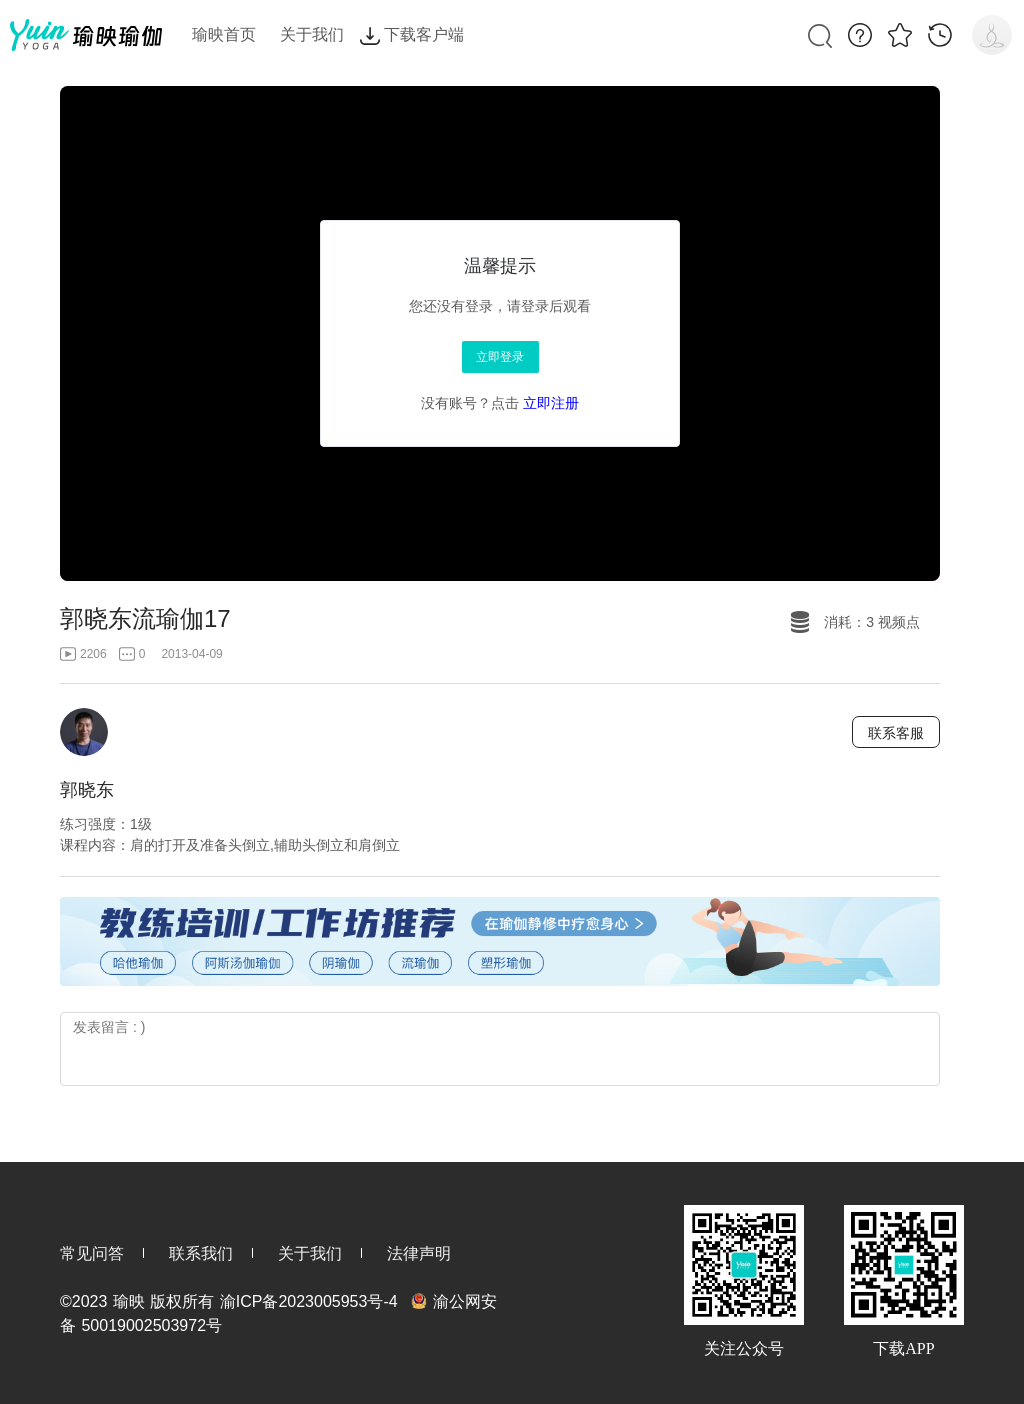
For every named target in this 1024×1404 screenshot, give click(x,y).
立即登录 (500, 357)
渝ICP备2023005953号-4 (309, 1301)
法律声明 (419, 1253)
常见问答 (92, 1253)
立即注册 (551, 403)
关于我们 (310, 1253)
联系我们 (201, 1253)
